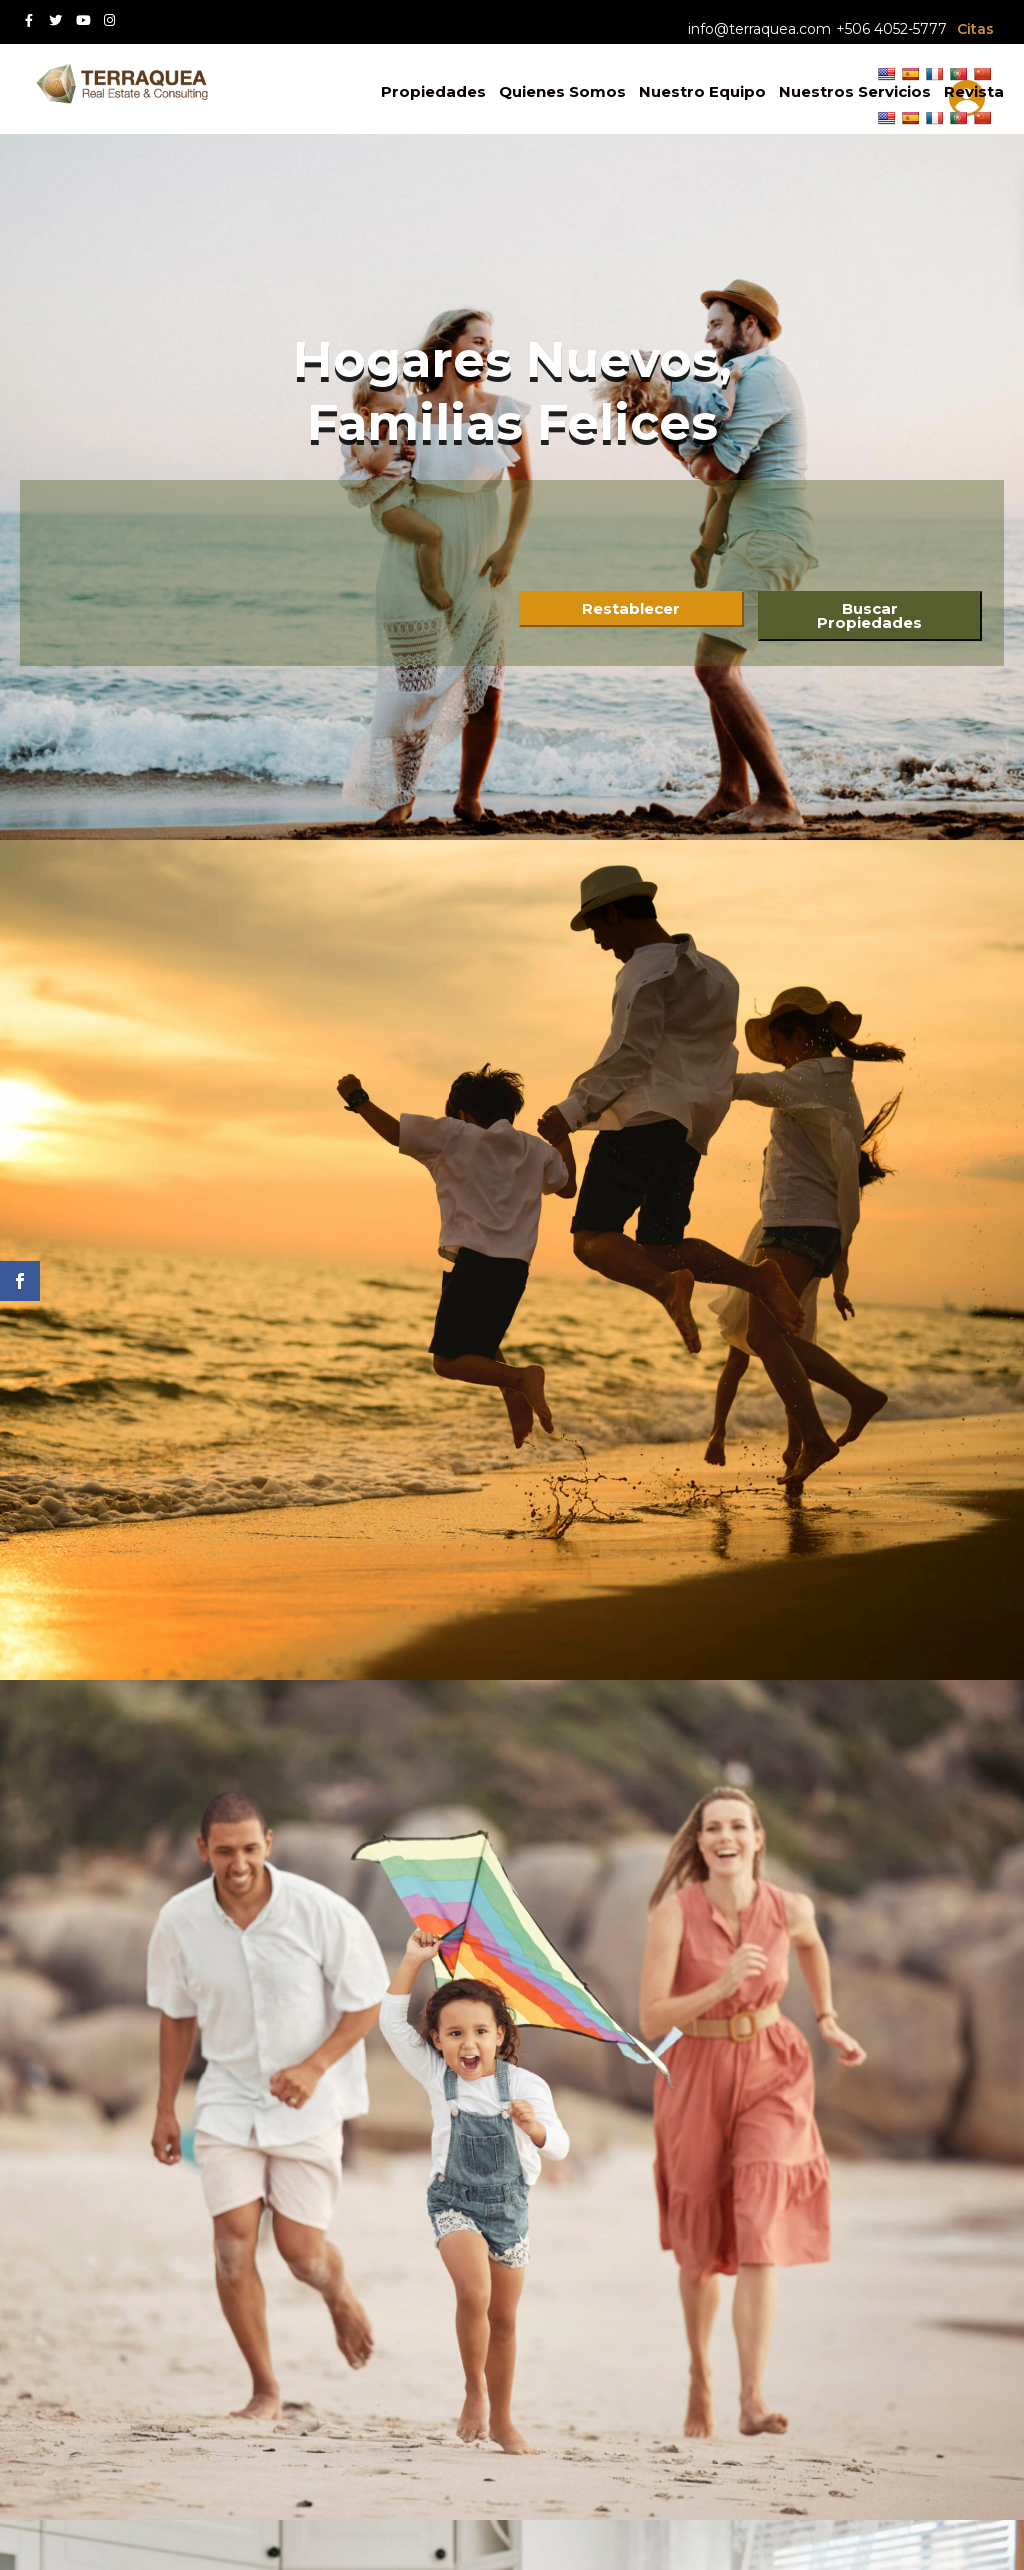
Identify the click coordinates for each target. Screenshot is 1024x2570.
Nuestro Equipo (702, 91)
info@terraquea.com (759, 29)
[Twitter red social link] (55, 20)
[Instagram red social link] (109, 20)
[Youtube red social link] (82, 20)
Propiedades (433, 91)
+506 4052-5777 (891, 29)
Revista (974, 91)
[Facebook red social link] (28, 20)
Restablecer (631, 608)
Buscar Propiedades (869, 615)
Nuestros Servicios (855, 91)
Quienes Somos (562, 91)
